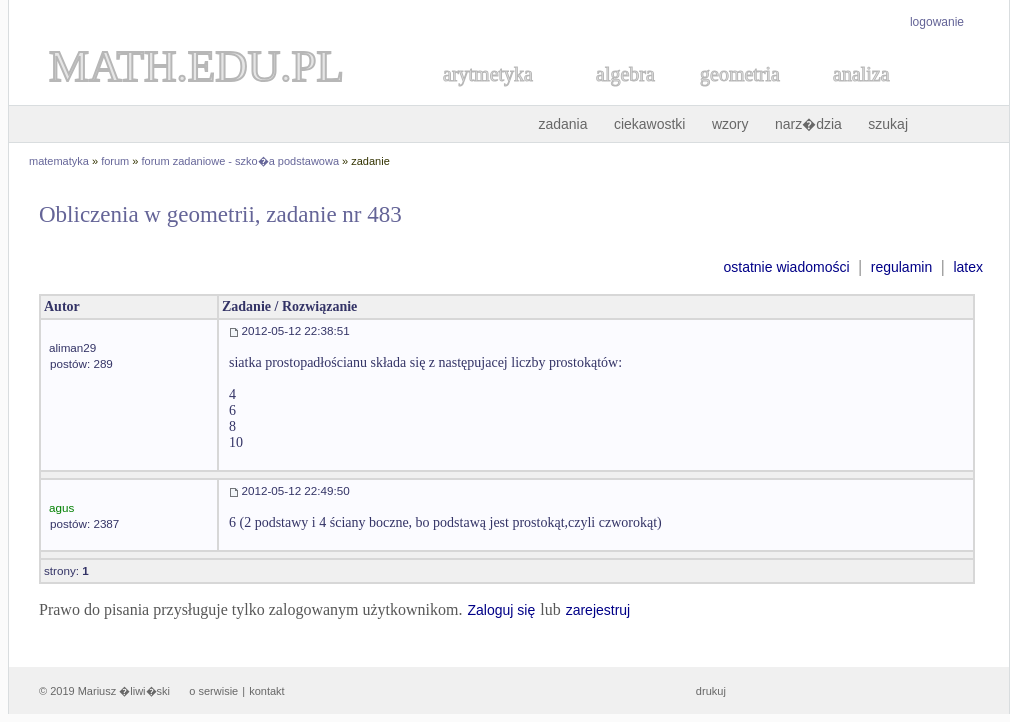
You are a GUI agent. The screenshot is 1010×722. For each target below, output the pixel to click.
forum (115, 161)
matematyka (59, 161)
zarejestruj (598, 610)
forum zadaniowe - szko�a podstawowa (240, 161)
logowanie (937, 22)
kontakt (266, 691)
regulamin (901, 267)
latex (968, 267)
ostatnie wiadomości (786, 267)
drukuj (711, 691)
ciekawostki (650, 124)
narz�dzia (808, 124)
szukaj (888, 124)
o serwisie (213, 691)
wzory (730, 124)
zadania (562, 124)
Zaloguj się (501, 610)
